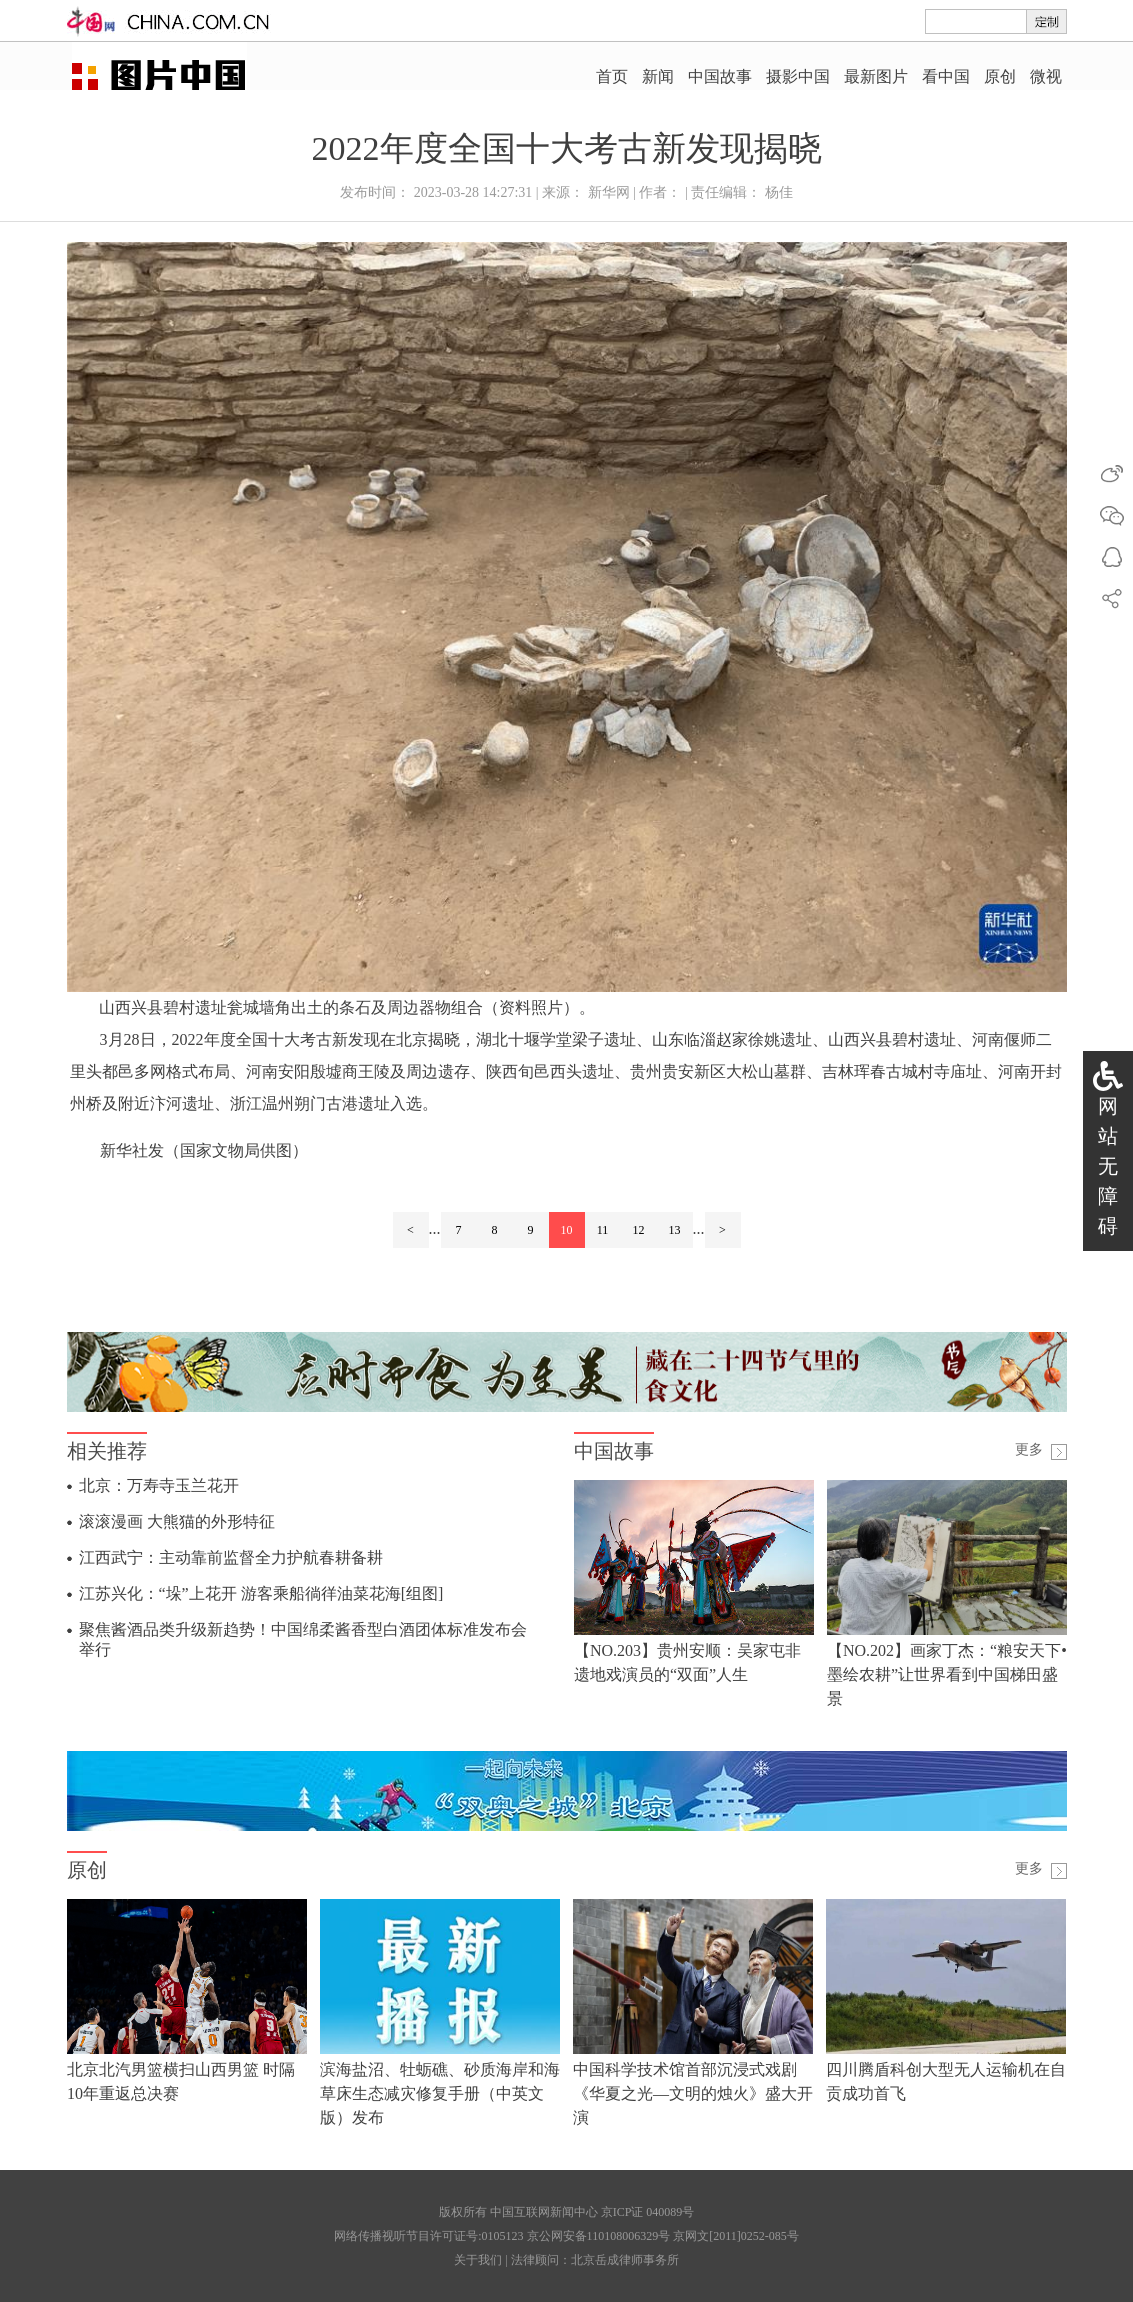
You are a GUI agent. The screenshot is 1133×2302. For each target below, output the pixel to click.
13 (675, 1230)
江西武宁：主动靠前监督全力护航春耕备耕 (231, 1557)
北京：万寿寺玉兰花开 (159, 1485)
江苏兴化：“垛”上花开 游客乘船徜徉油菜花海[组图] (261, 1593)
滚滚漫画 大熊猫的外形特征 (177, 1521)
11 (603, 1230)
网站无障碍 (1108, 1166)
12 (639, 1230)
